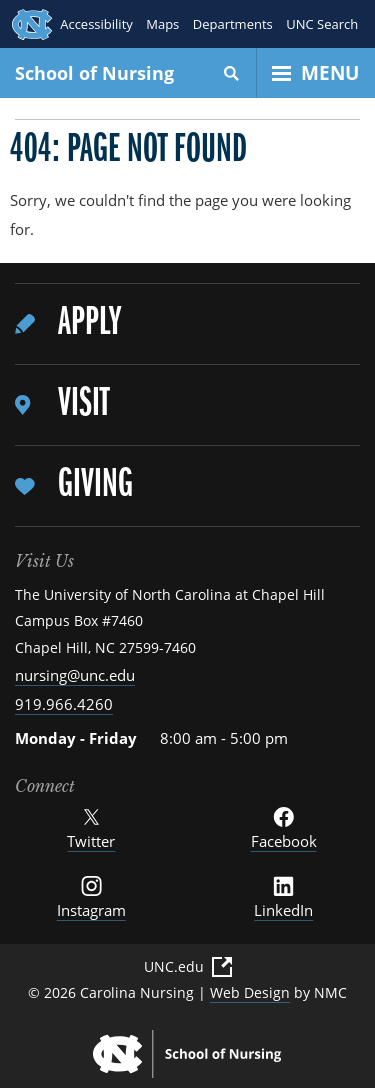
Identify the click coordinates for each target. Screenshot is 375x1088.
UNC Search (322, 24)
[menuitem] (187, 324)
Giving (95, 485)
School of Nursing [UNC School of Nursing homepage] (94, 73)
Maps (162, 24)
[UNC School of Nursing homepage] (187, 1054)
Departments (232, 24)
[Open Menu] (316, 73)
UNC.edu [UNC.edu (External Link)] (188, 967)
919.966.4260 (64, 704)
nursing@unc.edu (75, 675)
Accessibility (96, 24)
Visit (83, 404)
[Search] (232, 73)
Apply (89, 323)
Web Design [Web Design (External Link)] (250, 992)
